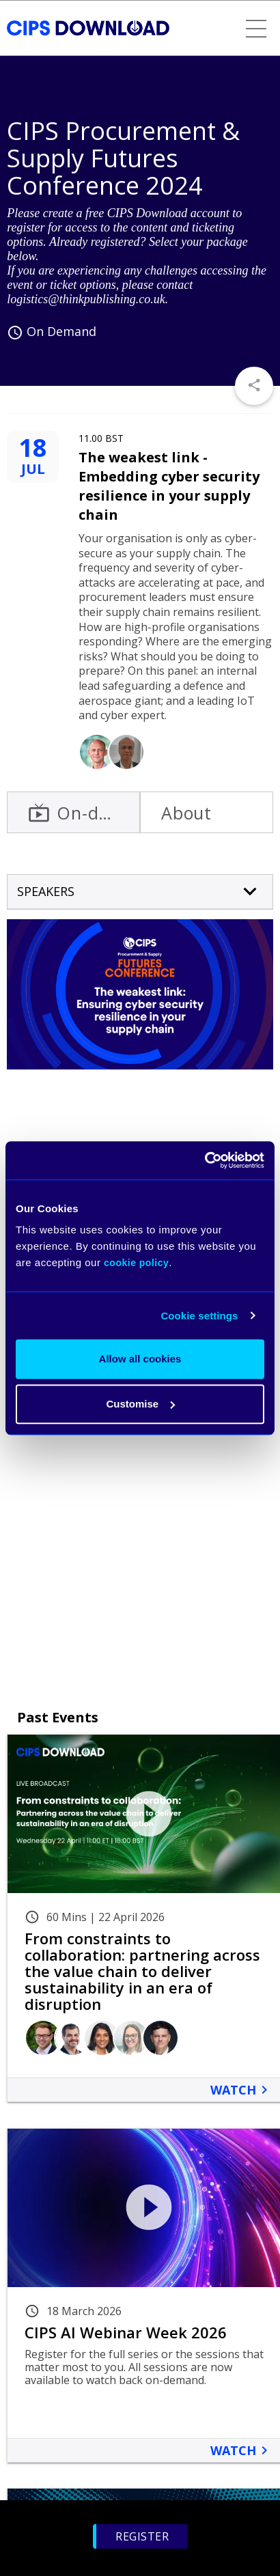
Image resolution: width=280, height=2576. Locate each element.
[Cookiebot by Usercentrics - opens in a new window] (204, 1160)
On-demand (84, 812)
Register (142, 2536)
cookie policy (136, 1262)
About (186, 812)
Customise (140, 1404)
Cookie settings (199, 1315)
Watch (241, 2090)
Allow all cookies (140, 1358)
